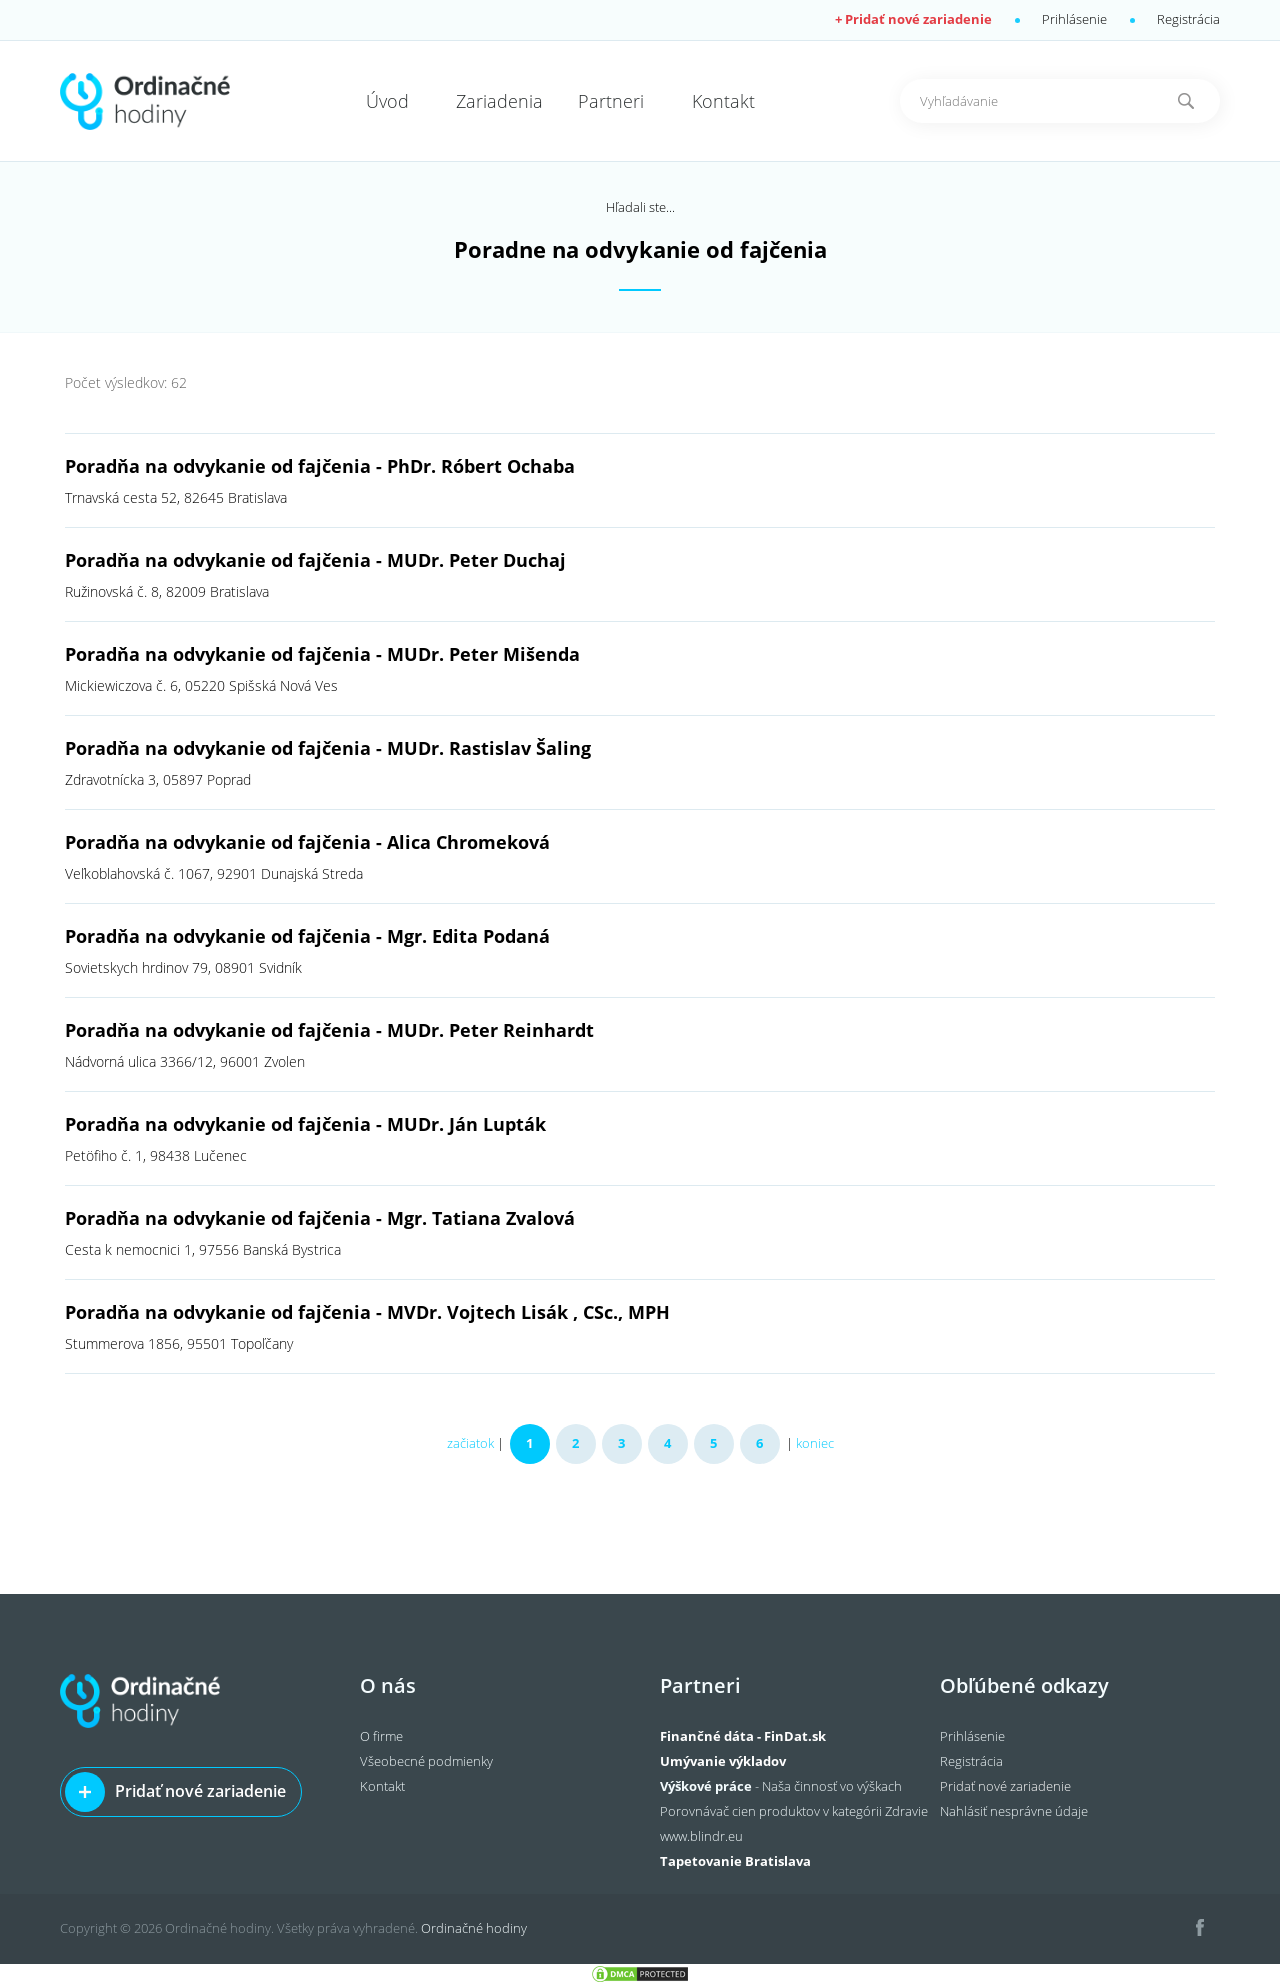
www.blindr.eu (701, 1836)
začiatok (470, 1443)
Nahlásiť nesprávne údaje (1014, 1811)
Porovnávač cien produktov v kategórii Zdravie (794, 1811)
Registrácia (1188, 19)
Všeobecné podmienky (426, 1761)
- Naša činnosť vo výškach (781, 1786)
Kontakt (382, 1786)
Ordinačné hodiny (474, 1928)
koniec (815, 1443)
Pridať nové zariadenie (200, 1791)
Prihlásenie (1074, 19)
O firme (381, 1736)
